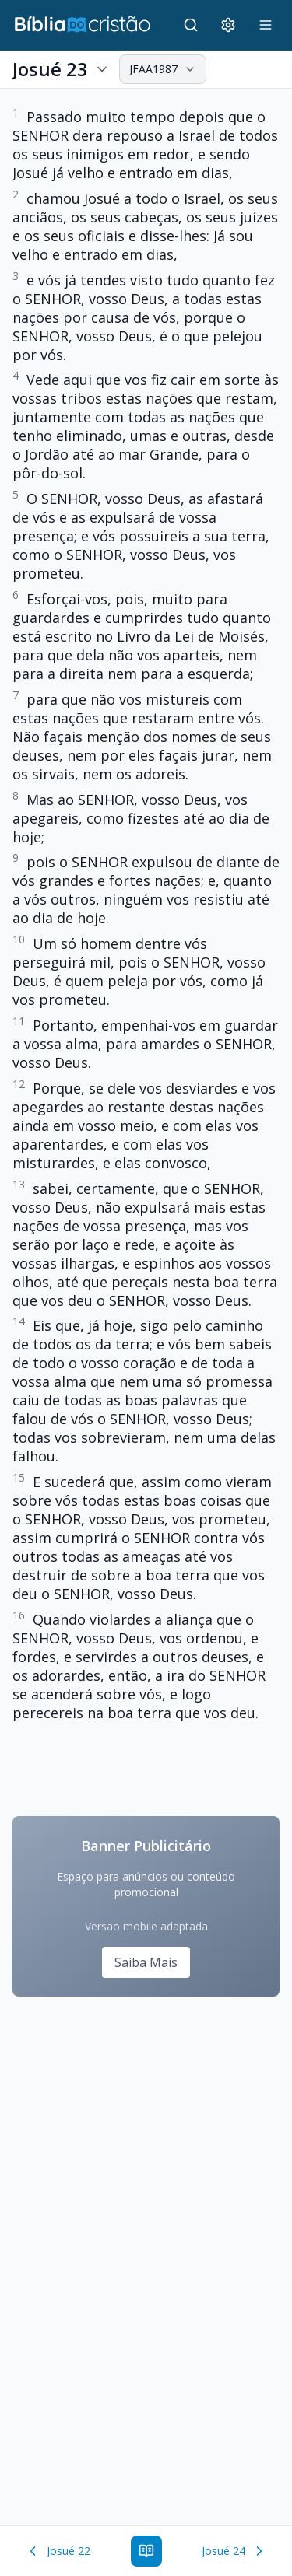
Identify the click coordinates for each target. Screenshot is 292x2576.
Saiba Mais (146, 1962)
